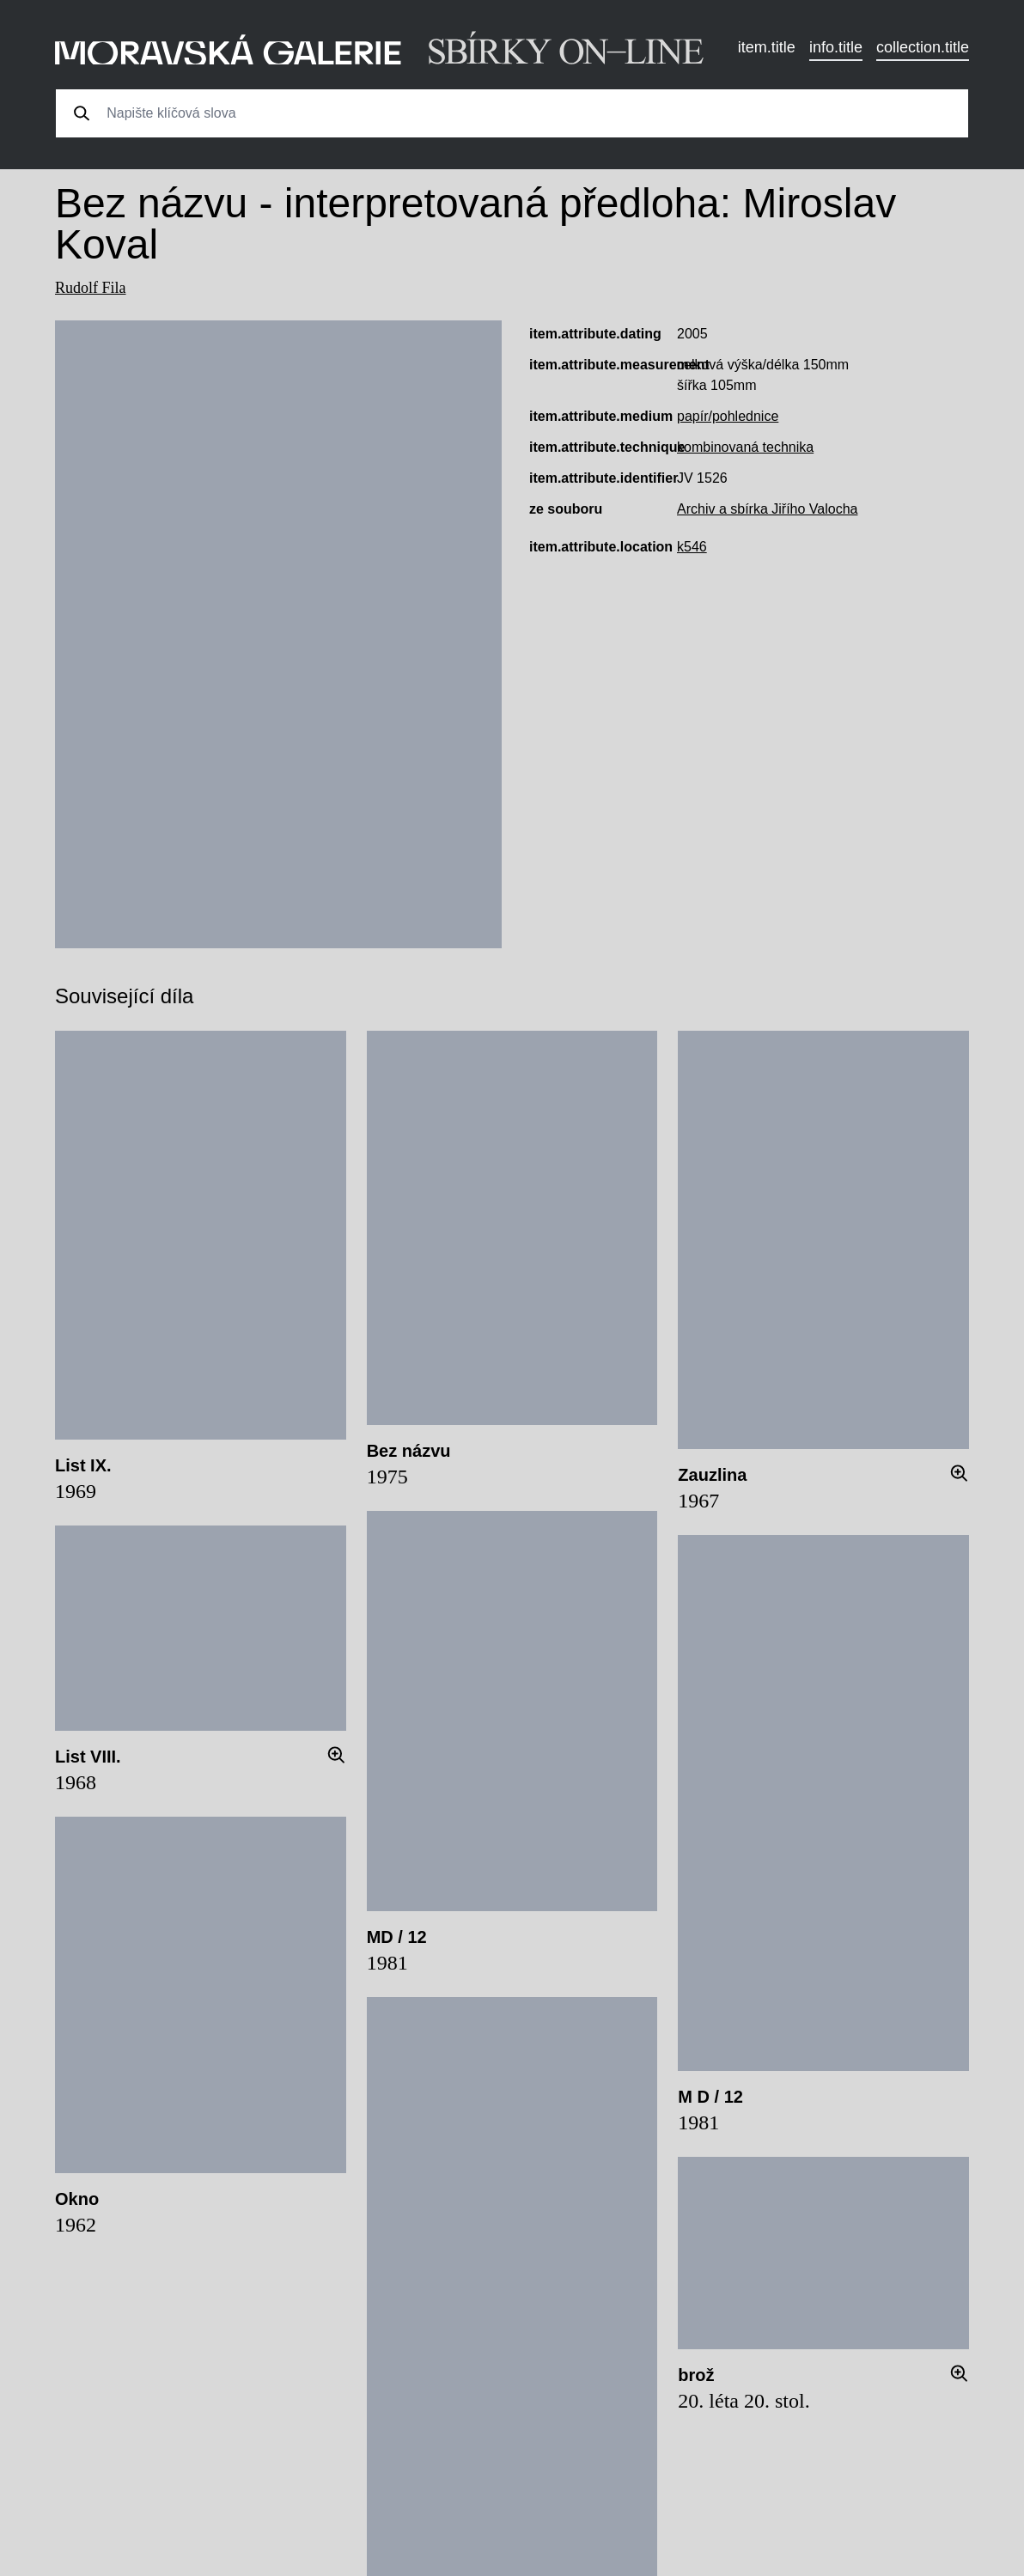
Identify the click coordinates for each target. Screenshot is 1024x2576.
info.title (835, 47)
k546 (692, 546)
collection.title (922, 47)
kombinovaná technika (745, 447)
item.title (766, 47)
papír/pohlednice (727, 416)
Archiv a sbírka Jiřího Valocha (767, 509)
